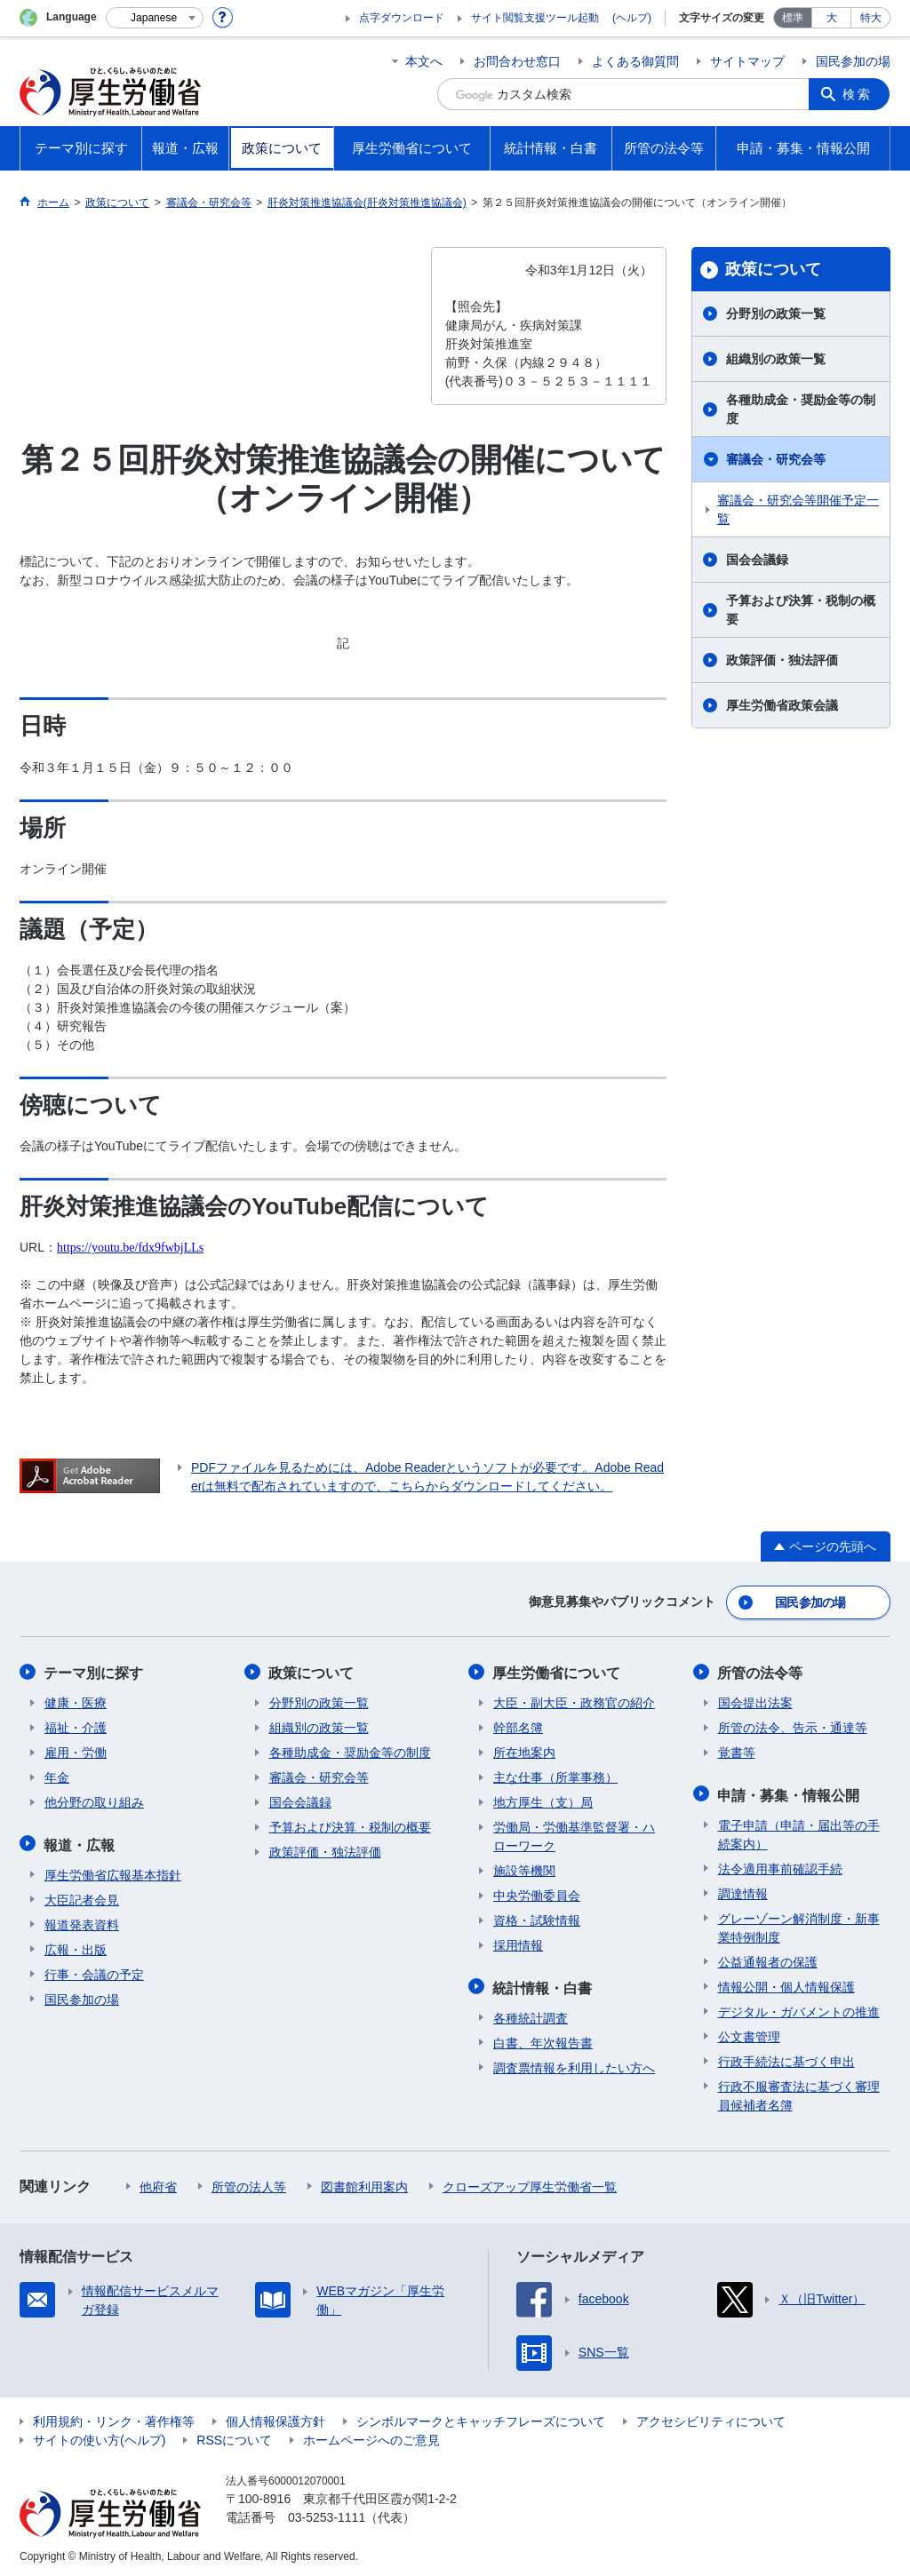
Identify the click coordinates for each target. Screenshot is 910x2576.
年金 (56, 1776)
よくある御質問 (635, 61)
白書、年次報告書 (543, 2039)
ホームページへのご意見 (371, 2436)
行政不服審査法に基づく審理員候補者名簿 (799, 2092)
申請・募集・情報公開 (789, 1792)
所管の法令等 (760, 1671)
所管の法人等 (249, 2183)
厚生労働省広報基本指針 (112, 1871)
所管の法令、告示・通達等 (792, 1726)
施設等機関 (524, 1869)
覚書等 (736, 1751)
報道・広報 (80, 1841)
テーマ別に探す (94, 1671)
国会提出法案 (755, 1701)
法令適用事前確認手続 (780, 1865)
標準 (792, 18)
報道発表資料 (81, 1921)
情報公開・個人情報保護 (786, 1983)
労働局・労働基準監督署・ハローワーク (574, 1834)
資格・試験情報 (536, 1919)
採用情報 (518, 1943)
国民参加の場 (853, 61)
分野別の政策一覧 (776, 313)
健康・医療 (75, 1701)
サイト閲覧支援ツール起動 (535, 18)
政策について (773, 269)
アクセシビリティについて (711, 2418)
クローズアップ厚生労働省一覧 (530, 2183)
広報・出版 (75, 1946)
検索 (858, 94)
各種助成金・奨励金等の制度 (800, 409)
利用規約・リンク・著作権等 (114, 2418)
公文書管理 (749, 2033)
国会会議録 (757, 560)
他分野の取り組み (94, 1800)
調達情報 (743, 1890)
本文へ (424, 61)
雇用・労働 (75, 1751)
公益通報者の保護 (768, 1959)
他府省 (158, 2183)
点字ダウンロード (401, 18)
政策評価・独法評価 (782, 660)
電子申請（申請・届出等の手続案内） (799, 1831)
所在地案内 (524, 1751)
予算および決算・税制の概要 (800, 609)
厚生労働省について (557, 1671)
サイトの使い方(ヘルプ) (99, 2436)
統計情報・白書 (543, 1984)
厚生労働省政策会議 (782, 705)
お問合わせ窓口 (517, 61)
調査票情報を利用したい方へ (574, 2064)
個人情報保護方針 (275, 2418)
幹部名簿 (518, 1726)
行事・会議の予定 (94, 1971)
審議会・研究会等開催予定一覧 (798, 509)
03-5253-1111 (326, 2514)
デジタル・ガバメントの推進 (799, 2008)
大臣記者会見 (81, 1896)
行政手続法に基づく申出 (786, 2058)
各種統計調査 (530, 2015)
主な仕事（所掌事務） (555, 1776)
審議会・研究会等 (776, 459)
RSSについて (234, 2436)
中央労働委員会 (536, 1894)
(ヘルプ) (631, 18)
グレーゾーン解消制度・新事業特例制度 (799, 1924)
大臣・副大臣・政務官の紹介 (574, 1701)
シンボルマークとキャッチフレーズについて (480, 2418)
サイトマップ (747, 61)
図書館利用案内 (364, 2183)
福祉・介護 (75, 1726)
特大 (871, 18)
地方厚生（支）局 (543, 1800)
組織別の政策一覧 (776, 359)
